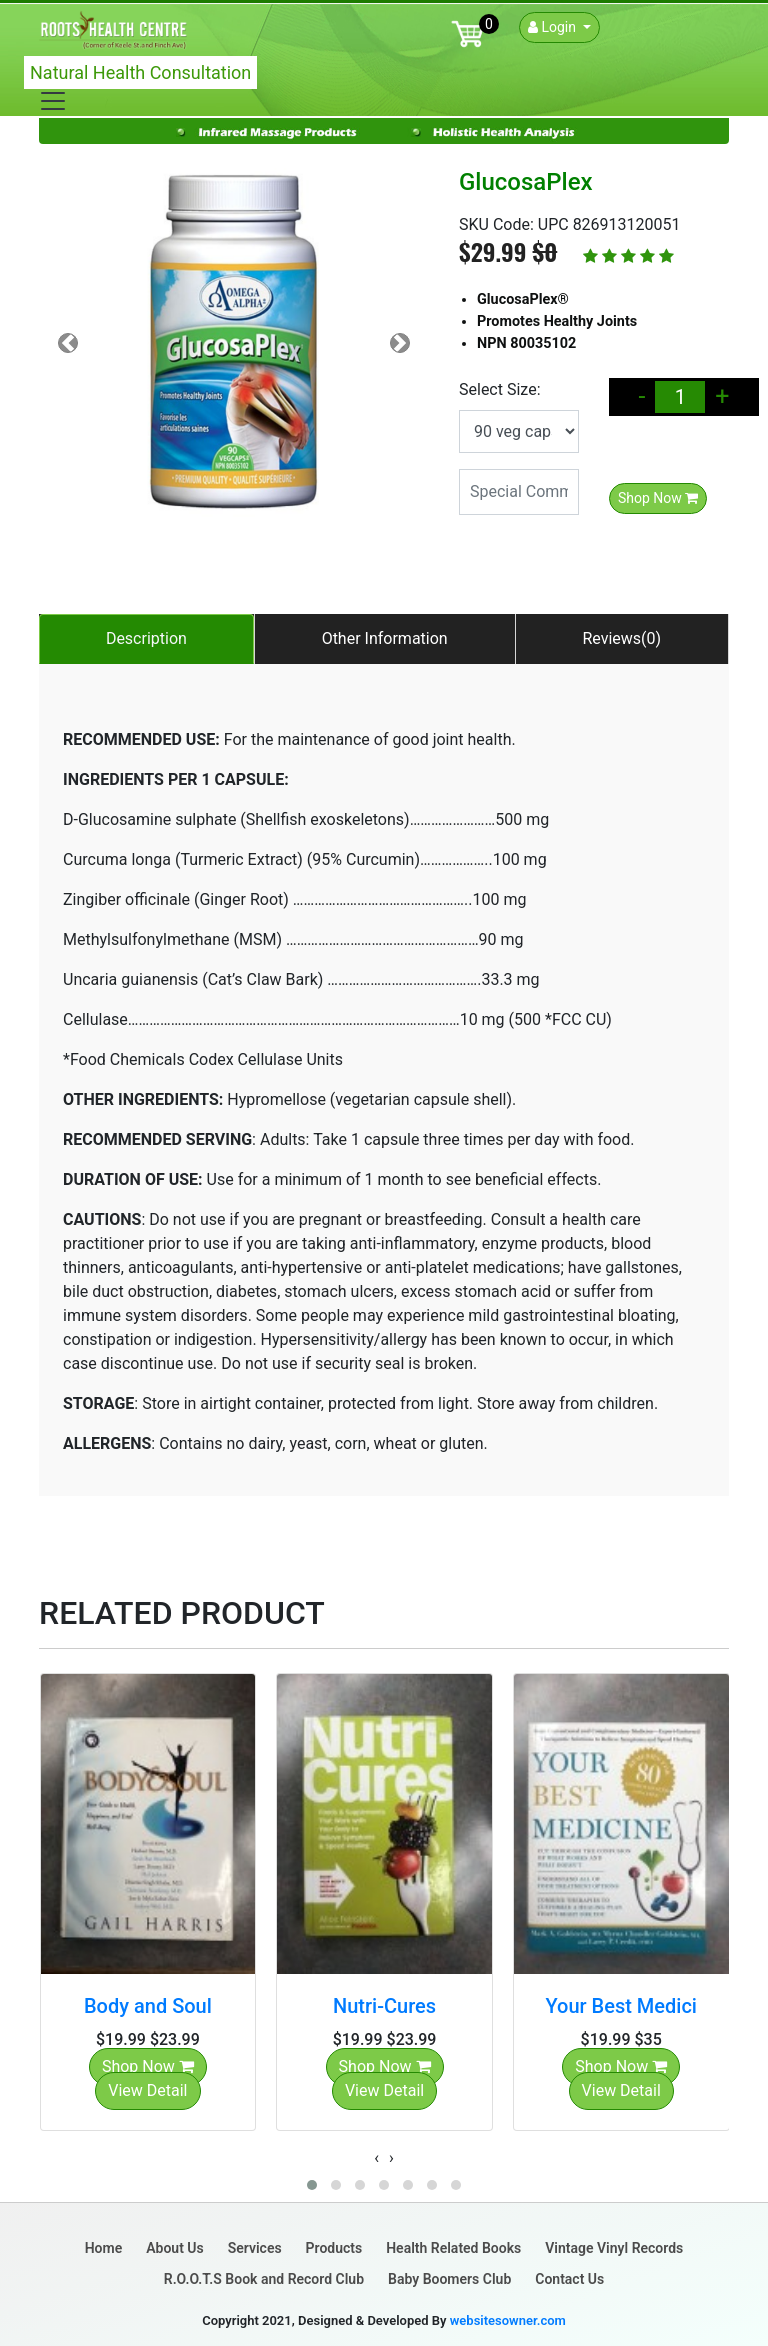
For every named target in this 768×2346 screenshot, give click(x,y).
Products (334, 2248)
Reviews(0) (621, 638)
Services (255, 2248)
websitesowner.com (508, 2320)
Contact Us (569, 2279)
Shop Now (658, 498)
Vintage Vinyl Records (614, 2248)
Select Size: (500, 389)
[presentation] (376, 2158)
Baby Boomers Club (449, 2279)
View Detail (147, 2090)
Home (104, 2248)
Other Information (385, 638)
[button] (312, 2185)
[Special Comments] (519, 492)
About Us (175, 2248)
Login (553, 27)
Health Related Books (453, 2248)
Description (146, 638)
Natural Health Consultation (140, 72)
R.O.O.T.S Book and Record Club (264, 2279)
